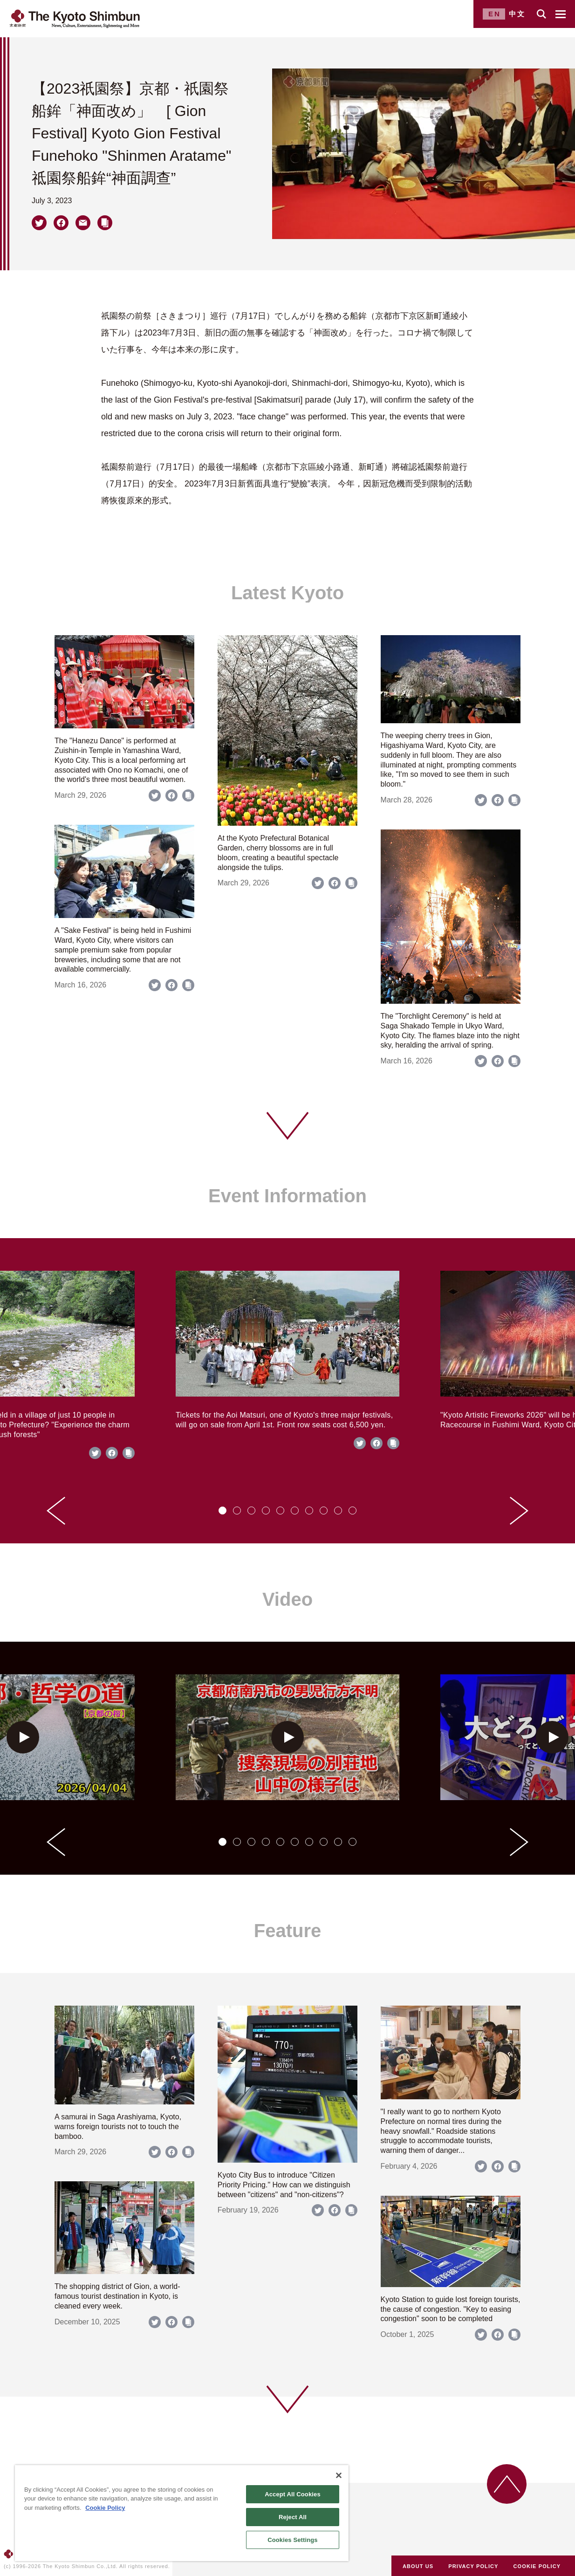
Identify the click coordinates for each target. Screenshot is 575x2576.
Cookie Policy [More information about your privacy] (105, 2507)
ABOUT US (418, 2566)
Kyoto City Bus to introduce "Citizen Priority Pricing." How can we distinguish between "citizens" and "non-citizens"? (284, 2185)
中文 (517, 14)
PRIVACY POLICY (473, 2566)
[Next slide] (519, 1511)
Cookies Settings (292, 2539)
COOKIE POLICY (537, 2566)
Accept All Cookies (293, 2494)
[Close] (339, 2475)
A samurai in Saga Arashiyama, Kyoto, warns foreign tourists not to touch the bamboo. (118, 2126)
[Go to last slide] (56, 1511)
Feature (288, 1930)
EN (494, 14)
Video (287, 1599)
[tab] (222, 1510)
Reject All (293, 2517)
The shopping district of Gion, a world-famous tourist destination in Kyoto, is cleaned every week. (117, 2296)
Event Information (287, 1195)
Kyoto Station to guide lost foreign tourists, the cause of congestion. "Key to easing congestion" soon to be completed (450, 2309)
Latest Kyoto (287, 592)
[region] (182, 2513)
